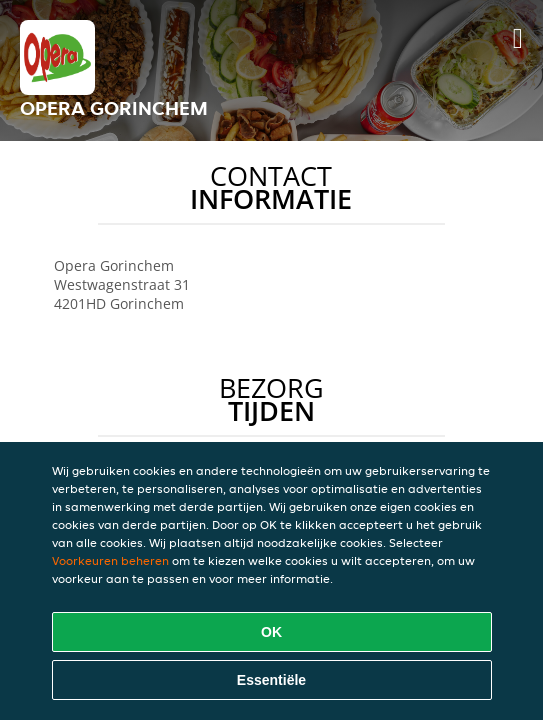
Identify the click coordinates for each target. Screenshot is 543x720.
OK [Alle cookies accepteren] (271, 632)
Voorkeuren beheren (110, 560)
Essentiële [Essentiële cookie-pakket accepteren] (271, 680)
